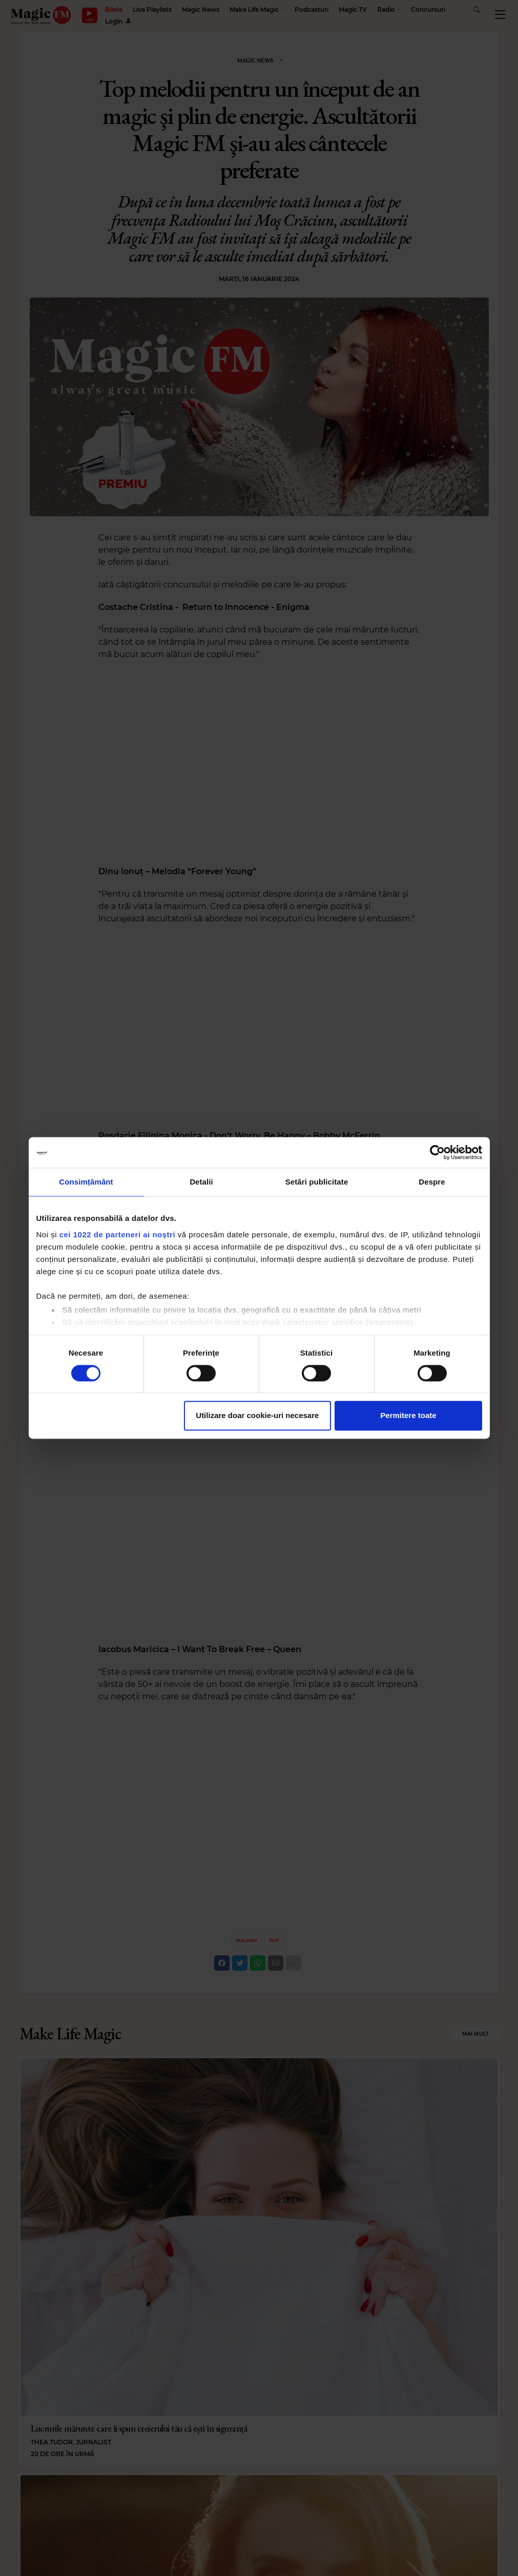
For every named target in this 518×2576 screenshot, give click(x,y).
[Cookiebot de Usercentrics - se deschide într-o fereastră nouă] (437, 1152)
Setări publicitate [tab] (316, 1181)
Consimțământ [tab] (86, 1181)
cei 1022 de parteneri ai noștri (117, 1234)
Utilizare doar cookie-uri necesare (257, 1415)
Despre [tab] (432, 1181)
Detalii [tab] (201, 1181)
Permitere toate (408, 1415)
